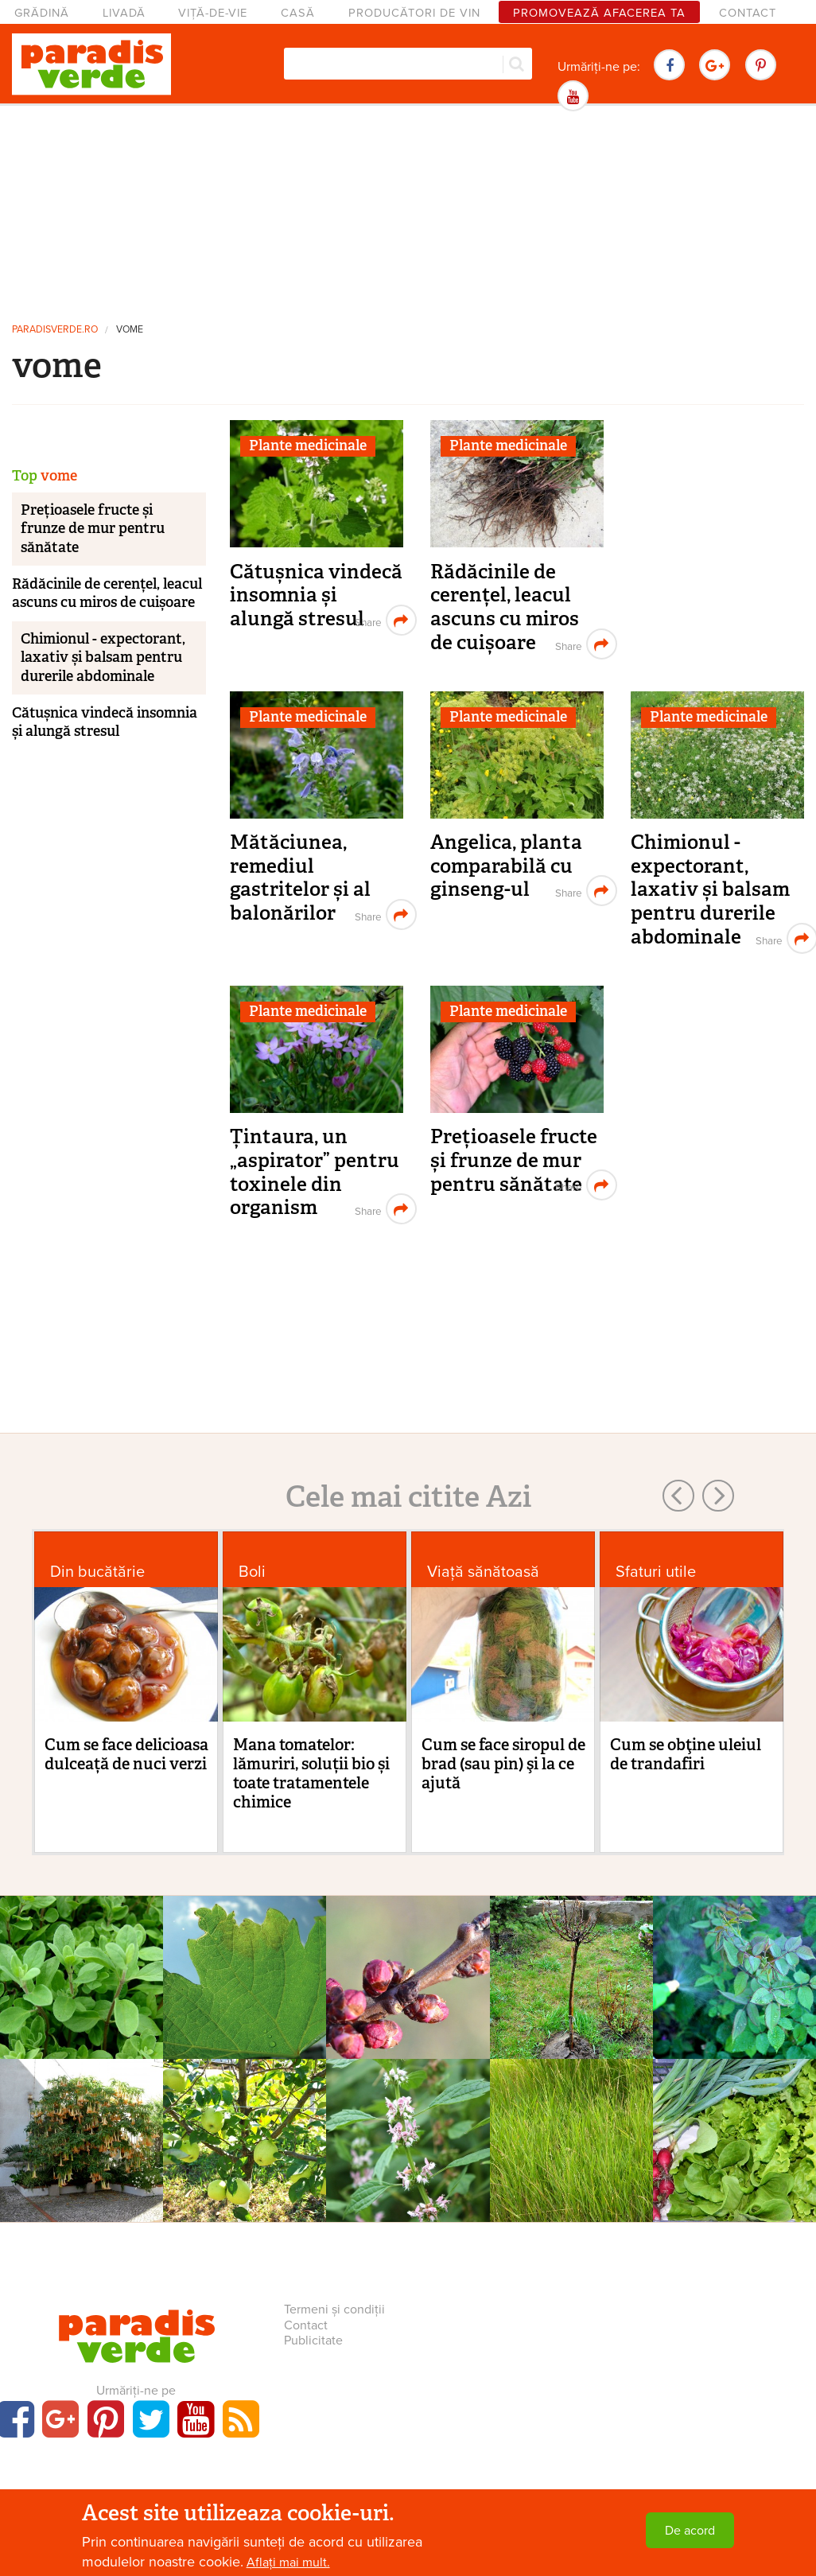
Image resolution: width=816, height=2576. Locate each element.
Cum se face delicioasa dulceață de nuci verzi (126, 1754)
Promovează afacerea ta (599, 13)
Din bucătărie (97, 1571)
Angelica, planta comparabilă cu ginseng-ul (506, 865)
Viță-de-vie (212, 13)
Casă (298, 13)
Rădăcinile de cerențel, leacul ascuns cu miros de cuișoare (504, 607)
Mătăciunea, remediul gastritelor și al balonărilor (300, 877)
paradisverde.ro (55, 330)
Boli (252, 1571)
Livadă (124, 13)
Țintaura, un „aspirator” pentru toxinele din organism (314, 1171)
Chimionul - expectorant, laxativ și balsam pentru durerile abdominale (710, 889)
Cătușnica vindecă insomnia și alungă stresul (316, 595)
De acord (690, 2531)
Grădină (41, 13)
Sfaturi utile (656, 1571)
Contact (747, 13)
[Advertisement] (408, 210)
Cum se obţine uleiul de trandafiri (685, 1754)
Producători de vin (414, 13)
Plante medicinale (308, 445)
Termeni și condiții (334, 2309)
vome (129, 330)
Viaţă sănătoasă (483, 1571)
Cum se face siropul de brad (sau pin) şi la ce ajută (503, 1763)
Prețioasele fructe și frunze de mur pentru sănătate (513, 1160)
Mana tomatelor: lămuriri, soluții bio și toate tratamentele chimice (311, 1773)
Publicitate (313, 2340)
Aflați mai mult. (288, 2562)
